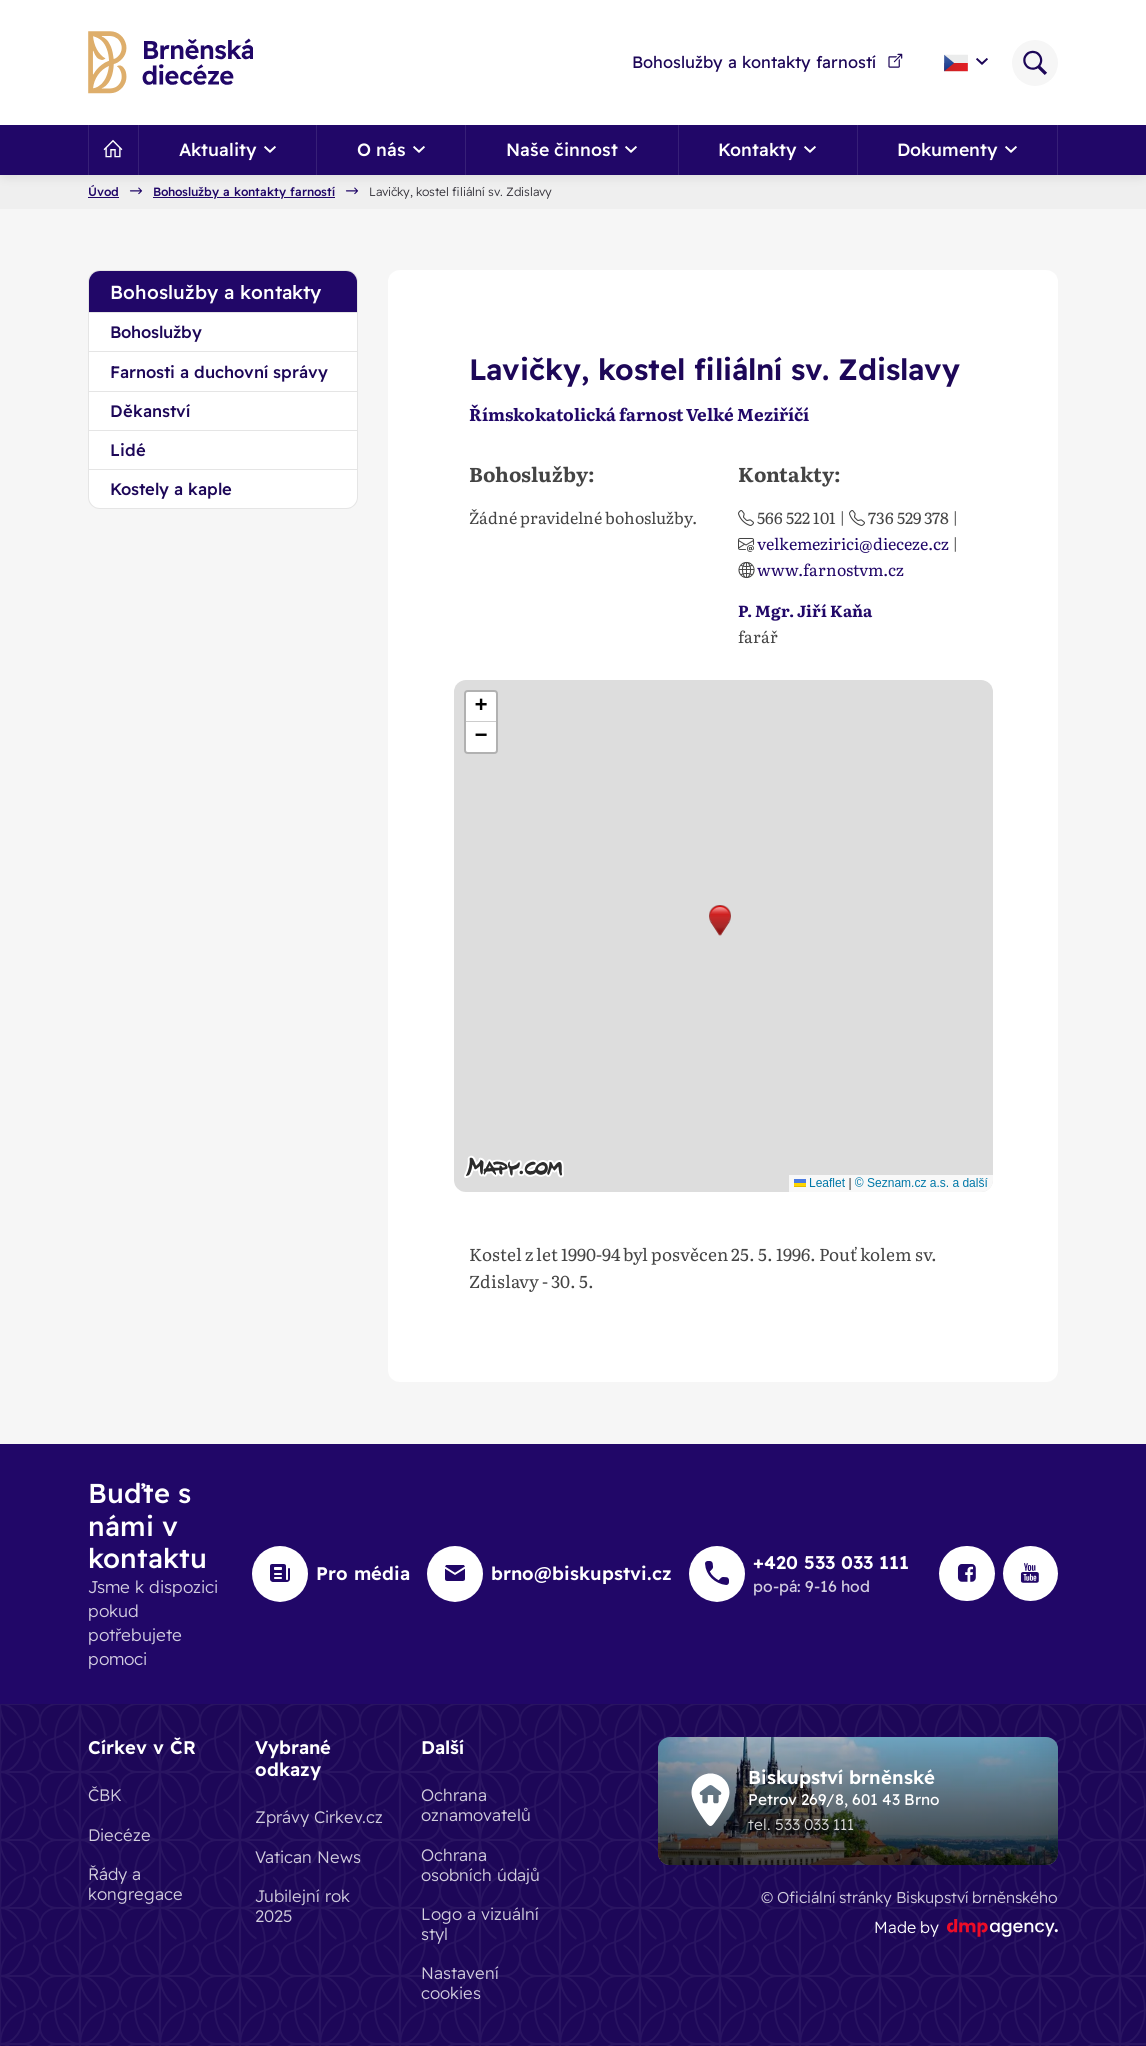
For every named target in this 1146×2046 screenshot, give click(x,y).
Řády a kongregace (135, 1882)
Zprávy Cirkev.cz (319, 1816)
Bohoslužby (156, 331)
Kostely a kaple (171, 488)
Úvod (103, 192)
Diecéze (119, 1833)
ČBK (105, 1794)
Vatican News (308, 1855)
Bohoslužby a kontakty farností (768, 62)
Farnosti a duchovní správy (219, 371)
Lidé (128, 449)
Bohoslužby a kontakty (215, 292)
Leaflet (819, 1183)
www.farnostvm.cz (830, 569)
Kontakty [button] (767, 149)
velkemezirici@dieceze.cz (853, 543)
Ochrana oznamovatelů (476, 1804)
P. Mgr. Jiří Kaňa (805, 610)
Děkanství (150, 410)
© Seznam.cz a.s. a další (921, 1183)
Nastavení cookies (460, 1982)
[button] (720, 920)
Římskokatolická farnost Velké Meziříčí (643, 413)
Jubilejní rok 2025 (302, 1904)
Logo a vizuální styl (480, 1922)
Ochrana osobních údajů (480, 1863)
